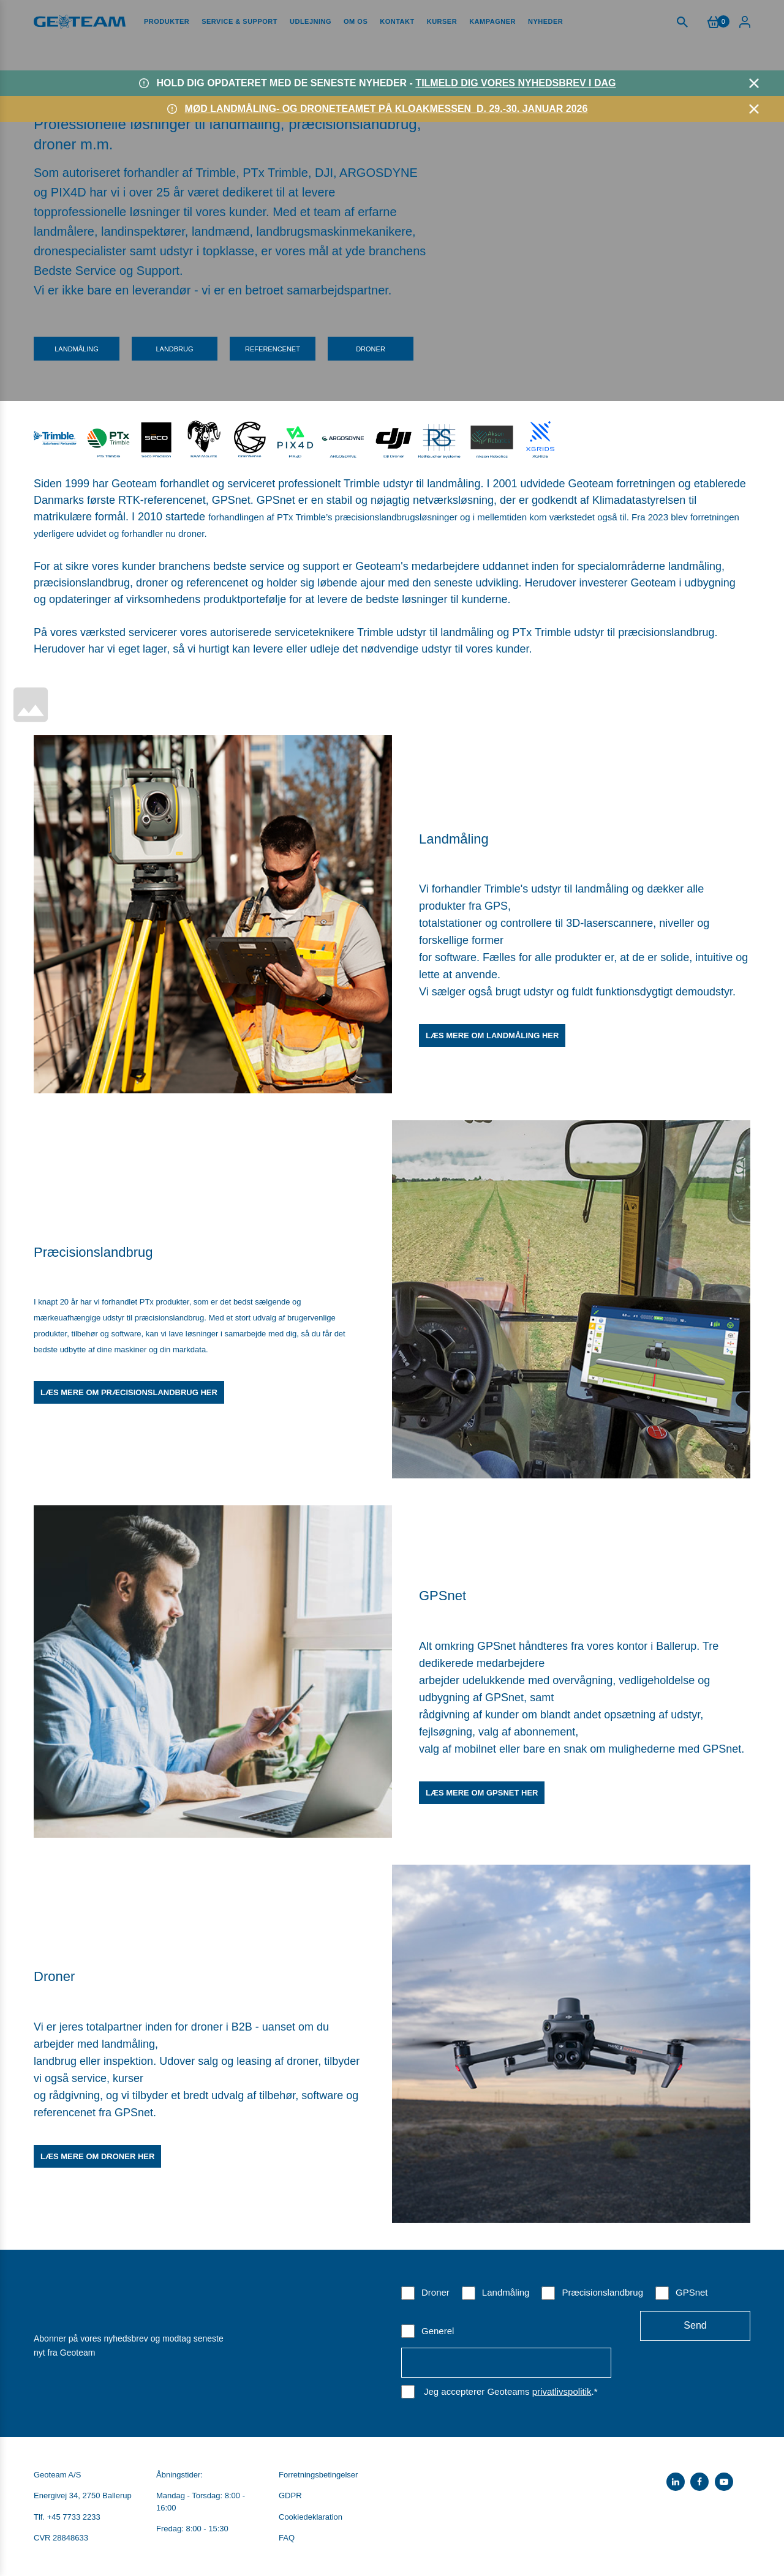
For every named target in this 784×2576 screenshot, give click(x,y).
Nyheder (545, 21)
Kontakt (397, 21)
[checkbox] (575, 2310)
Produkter (166, 21)
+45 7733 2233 (73, 2517)
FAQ (287, 2537)
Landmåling (77, 349)
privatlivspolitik (562, 2391)
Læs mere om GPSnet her (482, 1792)
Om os (356, 21)
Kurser (442, 21)
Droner (370, 349)
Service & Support (239, 21)
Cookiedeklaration (310, 2517)
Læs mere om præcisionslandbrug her (128, 1392)
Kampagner (492, 21)
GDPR (290, 2495)
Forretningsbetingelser (318, 2474)
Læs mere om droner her (97, 2156)
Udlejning (310, 21)
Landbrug (174, 349)
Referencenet (272, 349)
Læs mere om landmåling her (492, 1035)
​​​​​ (249, 437)
